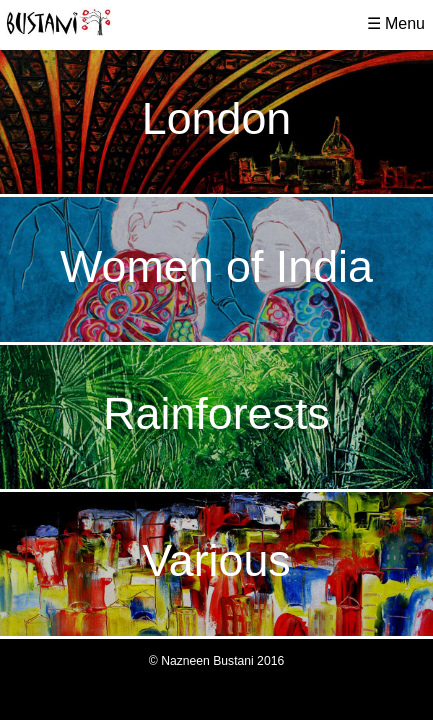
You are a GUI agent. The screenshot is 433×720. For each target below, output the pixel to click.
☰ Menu (396, 23)
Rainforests (216, 413)
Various (216, 560)
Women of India (216, 266)
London (216, 118)
